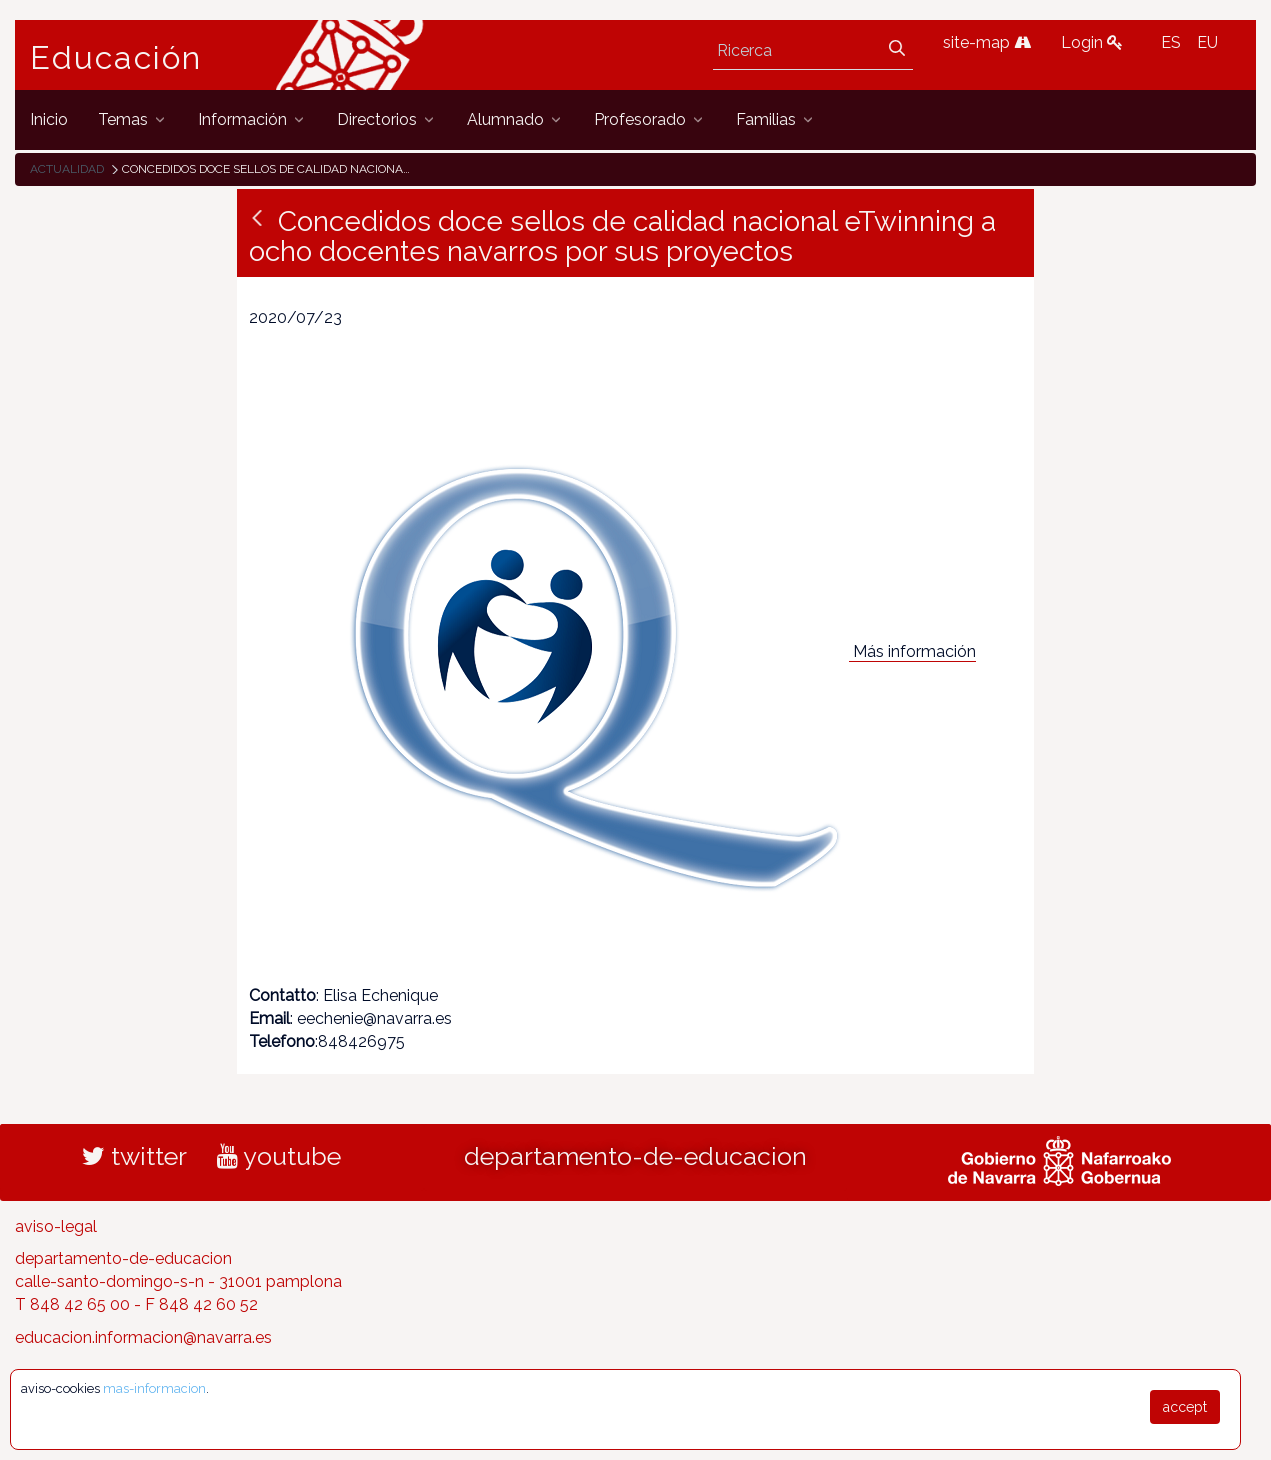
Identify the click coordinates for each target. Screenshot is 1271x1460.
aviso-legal (56, 1226)
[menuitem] (49, 119)
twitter (134, 1156)
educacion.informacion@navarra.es (143, 1337)
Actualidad (67, 169)
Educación (116, 58)
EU (1207, 42)
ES (1171, 42)
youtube (279, 1156)
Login (1092, 42)
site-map (987, 42)
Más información (914, 651)
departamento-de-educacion (635, 1156)
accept (1185, 1407)
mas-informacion (154, 1388)
